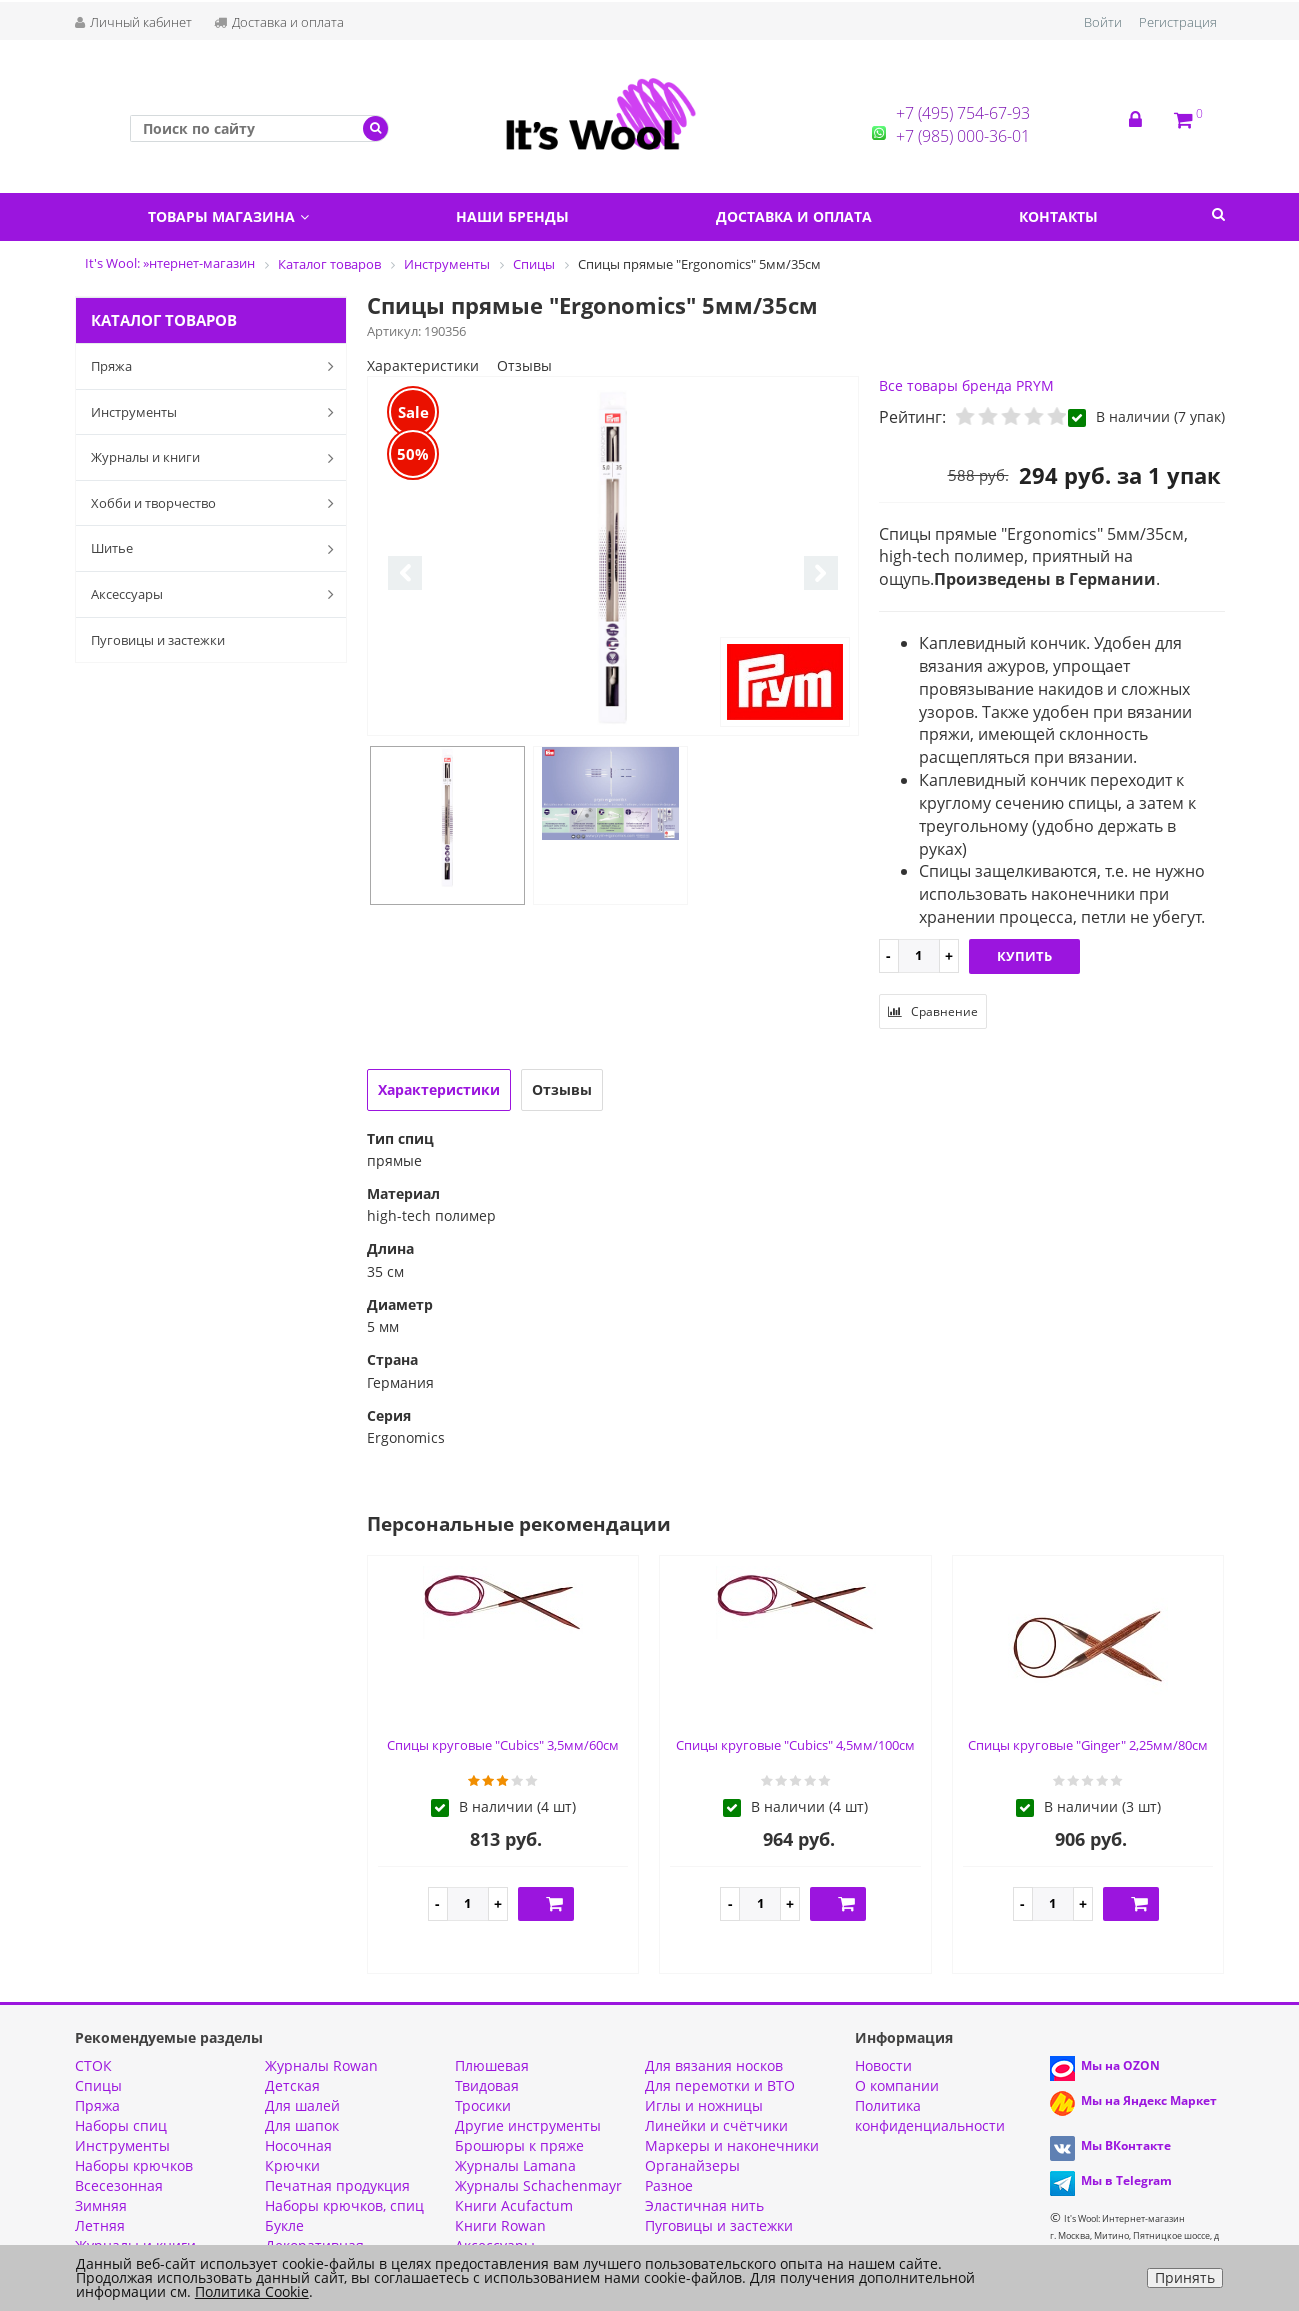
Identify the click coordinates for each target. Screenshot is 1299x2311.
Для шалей (302, 2105)
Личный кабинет (133, 22)
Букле (284, 2225)
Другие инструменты (528, 2125)
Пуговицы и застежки (158, 640)
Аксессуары (217, 594)
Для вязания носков (714, 2065)
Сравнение (933, 1011)
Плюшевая (492, 2065)
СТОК (93, 2065)
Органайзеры (692, 2165)
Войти (1103, 22)
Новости (883, 2065)
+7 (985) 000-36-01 (963, 136)
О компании (897, 2085)
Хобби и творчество (217, 503)
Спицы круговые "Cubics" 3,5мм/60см (503, 1745)
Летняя (100, 2225)
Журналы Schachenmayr (538, 2185)
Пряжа (217, 366)
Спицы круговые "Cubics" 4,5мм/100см (795, 1745)
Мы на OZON (1120, 2065)
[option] (613, 557)
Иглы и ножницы (704, 2105)
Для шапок (302, 2125)
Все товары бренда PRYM (966, 385)
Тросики (483, 2105)
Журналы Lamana (515, 2165)
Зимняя (101, 2205)
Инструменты (217, 412)
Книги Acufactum (514, 2205)
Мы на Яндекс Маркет (1149, 2100)
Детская (292, 2085)
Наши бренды (512, 216)
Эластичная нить (704, 2205)
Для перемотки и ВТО (720, 2085)
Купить (1024, 956)
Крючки (292, 2165)
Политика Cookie (252, 2291)
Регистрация (1178, 22)
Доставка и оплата (279, 22)
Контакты (1058, 216)
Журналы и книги (217, 458)
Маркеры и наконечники (732, 2145)
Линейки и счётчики (716, 2125)
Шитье (217, 549)
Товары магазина (228, 216)
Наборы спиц (121, 2125)
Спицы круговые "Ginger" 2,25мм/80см (1088, 1745)
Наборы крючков (134, 2165)
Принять (1185, 2277)
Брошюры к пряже (519, 2145)
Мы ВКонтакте (1126, 2145)
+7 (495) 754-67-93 (963, 113)
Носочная (298, 2145)
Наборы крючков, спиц (344, 2205)
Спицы (98, 2085)
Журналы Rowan (321, 2065)
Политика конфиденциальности (930, 2115)
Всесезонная (119, 2185)
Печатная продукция (337, 2185)
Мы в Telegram (1126, 2180)
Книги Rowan (500, 2225)
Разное (669, 2185)
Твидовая (487, 2085)
